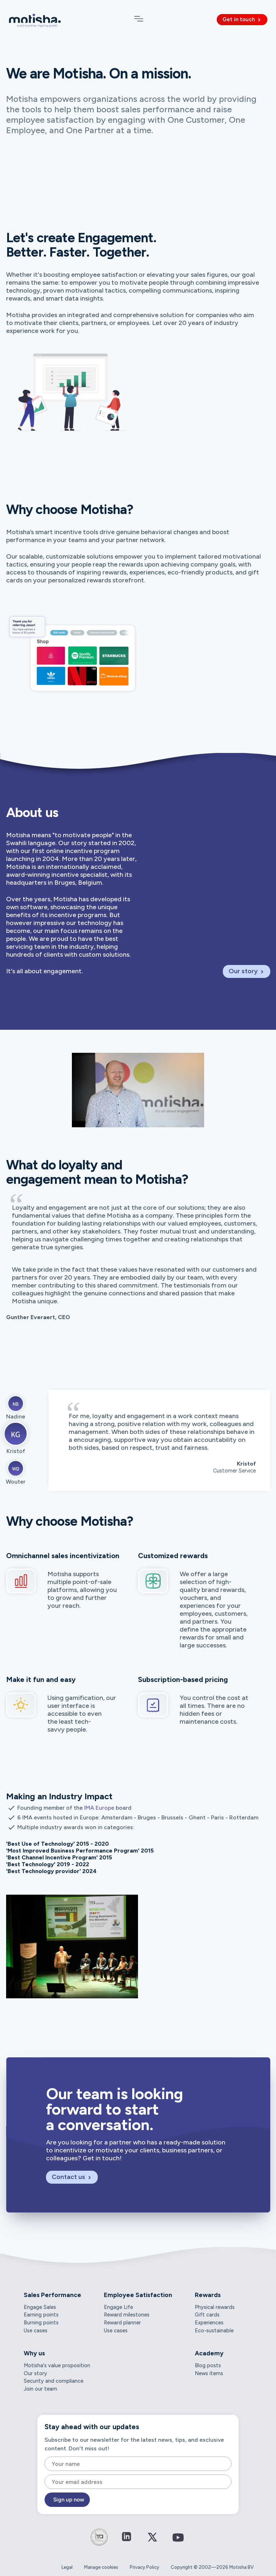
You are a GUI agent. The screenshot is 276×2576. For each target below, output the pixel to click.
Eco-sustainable (214, 2330)
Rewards (208, 2294)
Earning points (41, 2314)
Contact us (72, 2177)
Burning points (41, 2322)
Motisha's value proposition (57, 2365)
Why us (34, 2353)
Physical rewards (215, 2307)
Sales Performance (52, 2294)
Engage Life (118, 2307)
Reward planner (122, 2322)
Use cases (35, 2330)
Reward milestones (127, 2314)
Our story (246, 971)
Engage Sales (40, 2307)
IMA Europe (99, 1807)
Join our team (40, 2389)
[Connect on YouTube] (178, 2542)
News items (209, 2373)
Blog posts (208, 2365)
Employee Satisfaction (138, 2294)
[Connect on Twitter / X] (152, 2542)
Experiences (209, 2322)
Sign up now (68, 2499)
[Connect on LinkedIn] (126, 2537)
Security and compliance (53, 2381)
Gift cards (207, 2314)
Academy (209, 2353)
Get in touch (242, 19)
